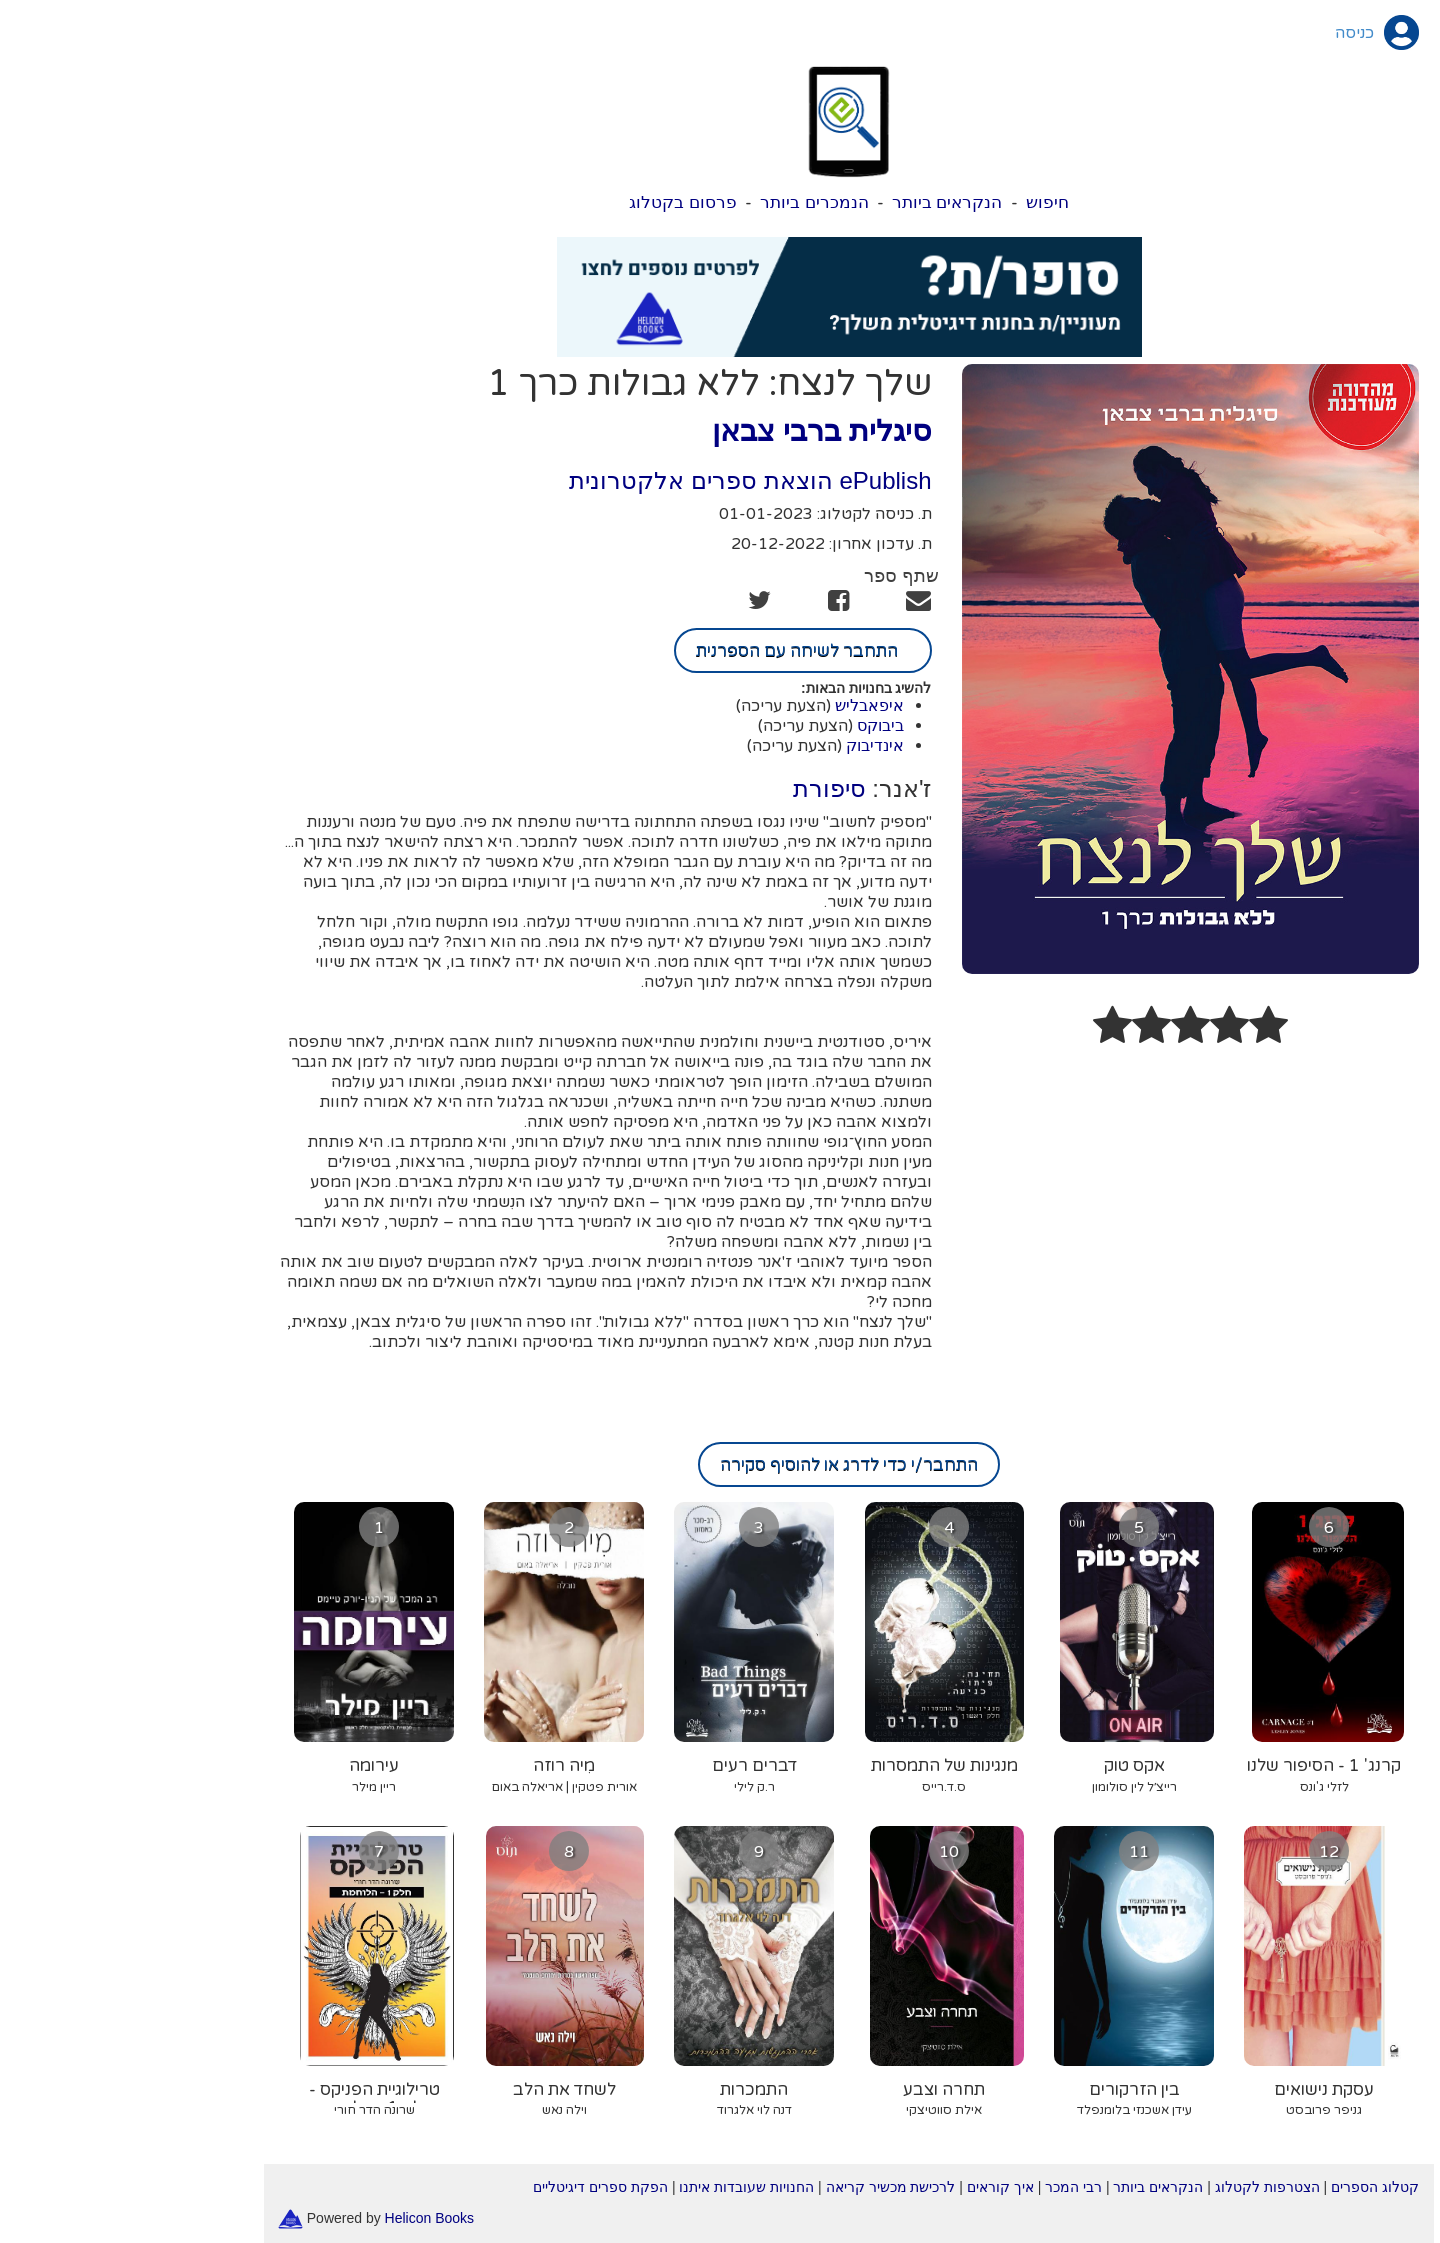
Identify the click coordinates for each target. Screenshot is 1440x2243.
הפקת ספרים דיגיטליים (471, 2187)
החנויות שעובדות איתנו (617, 2187)
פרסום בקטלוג (554, 202)
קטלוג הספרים (1246, 2187)
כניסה (1225, 33)
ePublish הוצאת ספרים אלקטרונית (621, 480)
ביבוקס (751, 725)
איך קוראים (871, 2187)
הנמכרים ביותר (685, 202)
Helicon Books (301, 2217)
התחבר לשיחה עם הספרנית (674, 650)
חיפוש (918, 202)
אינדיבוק (746, 745)
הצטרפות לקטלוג (1138, 2187)
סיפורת (700, 788)
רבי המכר (944, 2187)
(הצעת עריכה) (654, 706)
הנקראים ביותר (818, 202)
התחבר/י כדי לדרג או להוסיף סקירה (720, 1464)
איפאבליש (740, 705)
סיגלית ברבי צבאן (693, 430)
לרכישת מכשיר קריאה (762, 2187)
